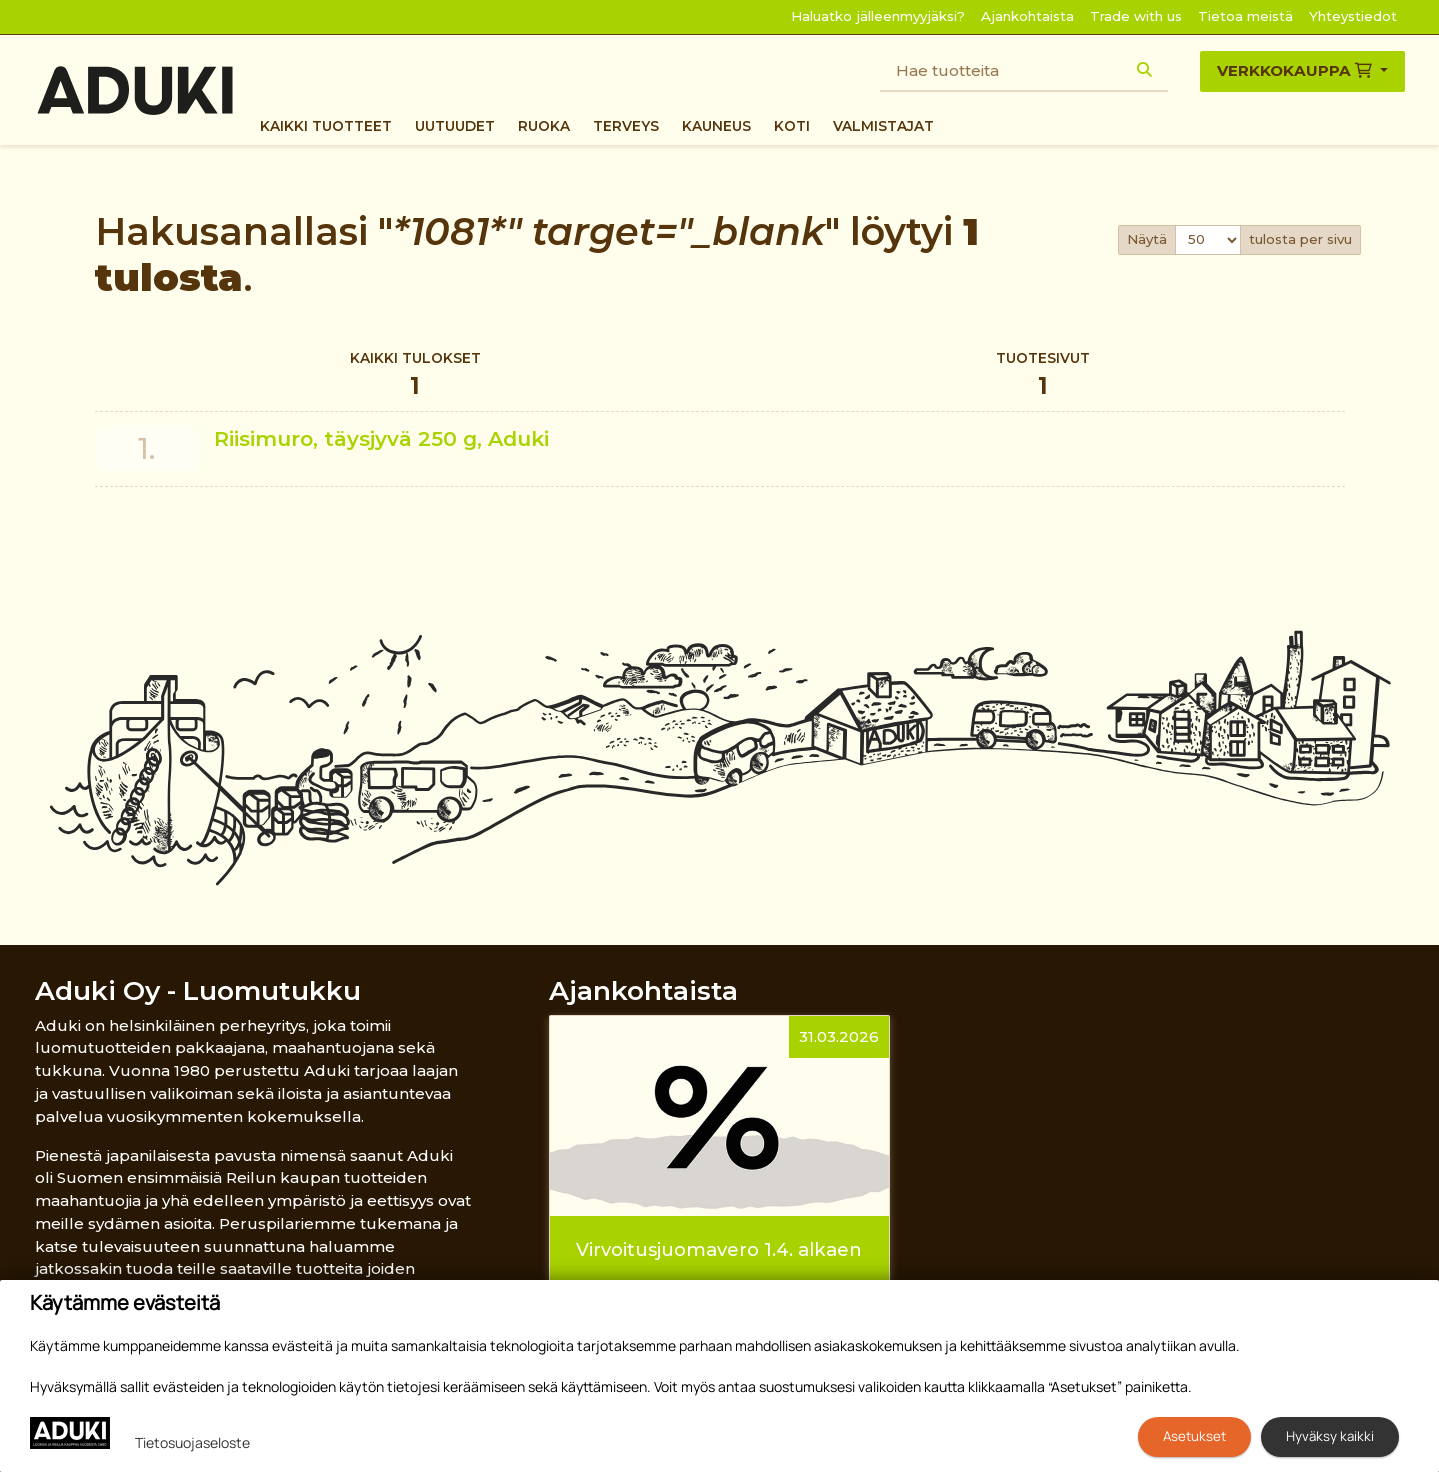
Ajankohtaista (1027, 16)
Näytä (1147, 239)
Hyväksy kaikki (1330, 1436)
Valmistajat (883, 126)
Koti (792, 126)
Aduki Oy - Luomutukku (198, 990)
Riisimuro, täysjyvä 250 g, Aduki (381, 438)
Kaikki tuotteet (326, 126)
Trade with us (1136, 16)
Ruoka (544, 126)
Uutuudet (455, 126)
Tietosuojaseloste (192, 1442)
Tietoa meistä (1245, 16)
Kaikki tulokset (415, 376)
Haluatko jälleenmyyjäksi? (878, 16)
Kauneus (716, 126)
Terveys (626, 126)
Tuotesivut (1043, 376)
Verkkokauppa (1296, 70)
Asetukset (1194, 1436)
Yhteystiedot (1353, 16)
